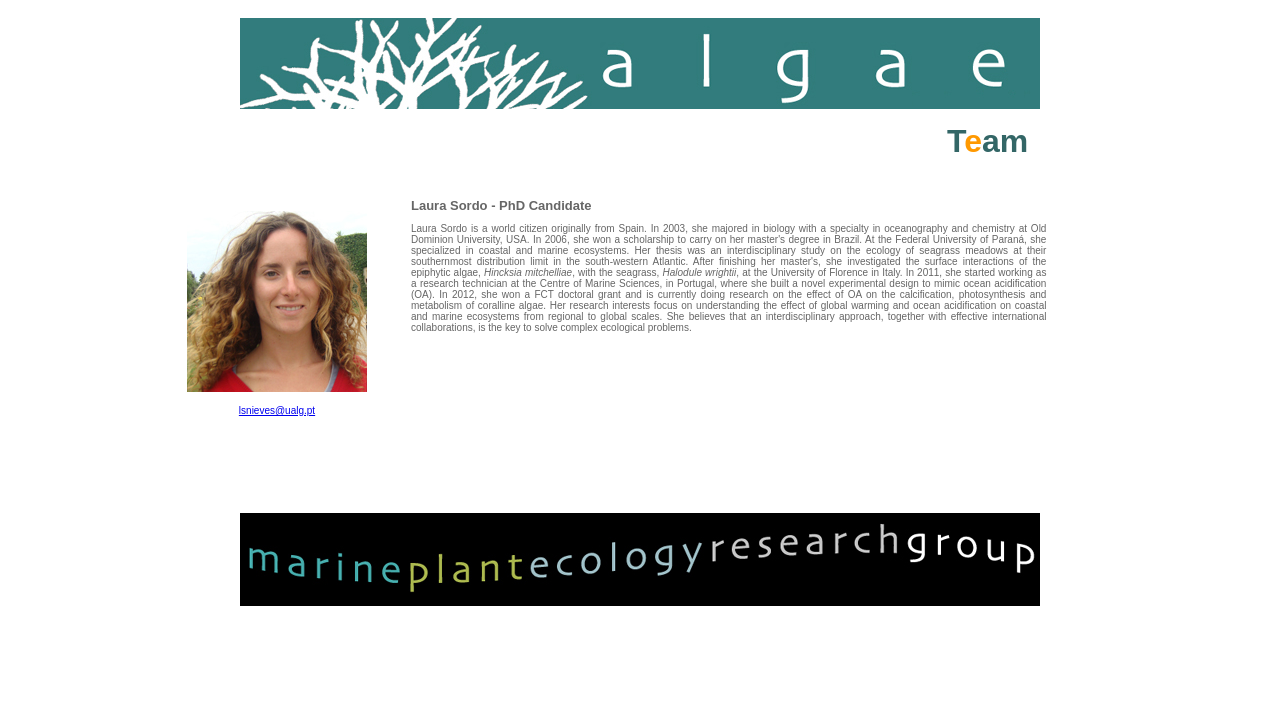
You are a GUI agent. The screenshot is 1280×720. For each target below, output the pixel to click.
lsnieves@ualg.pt (277, 410)
